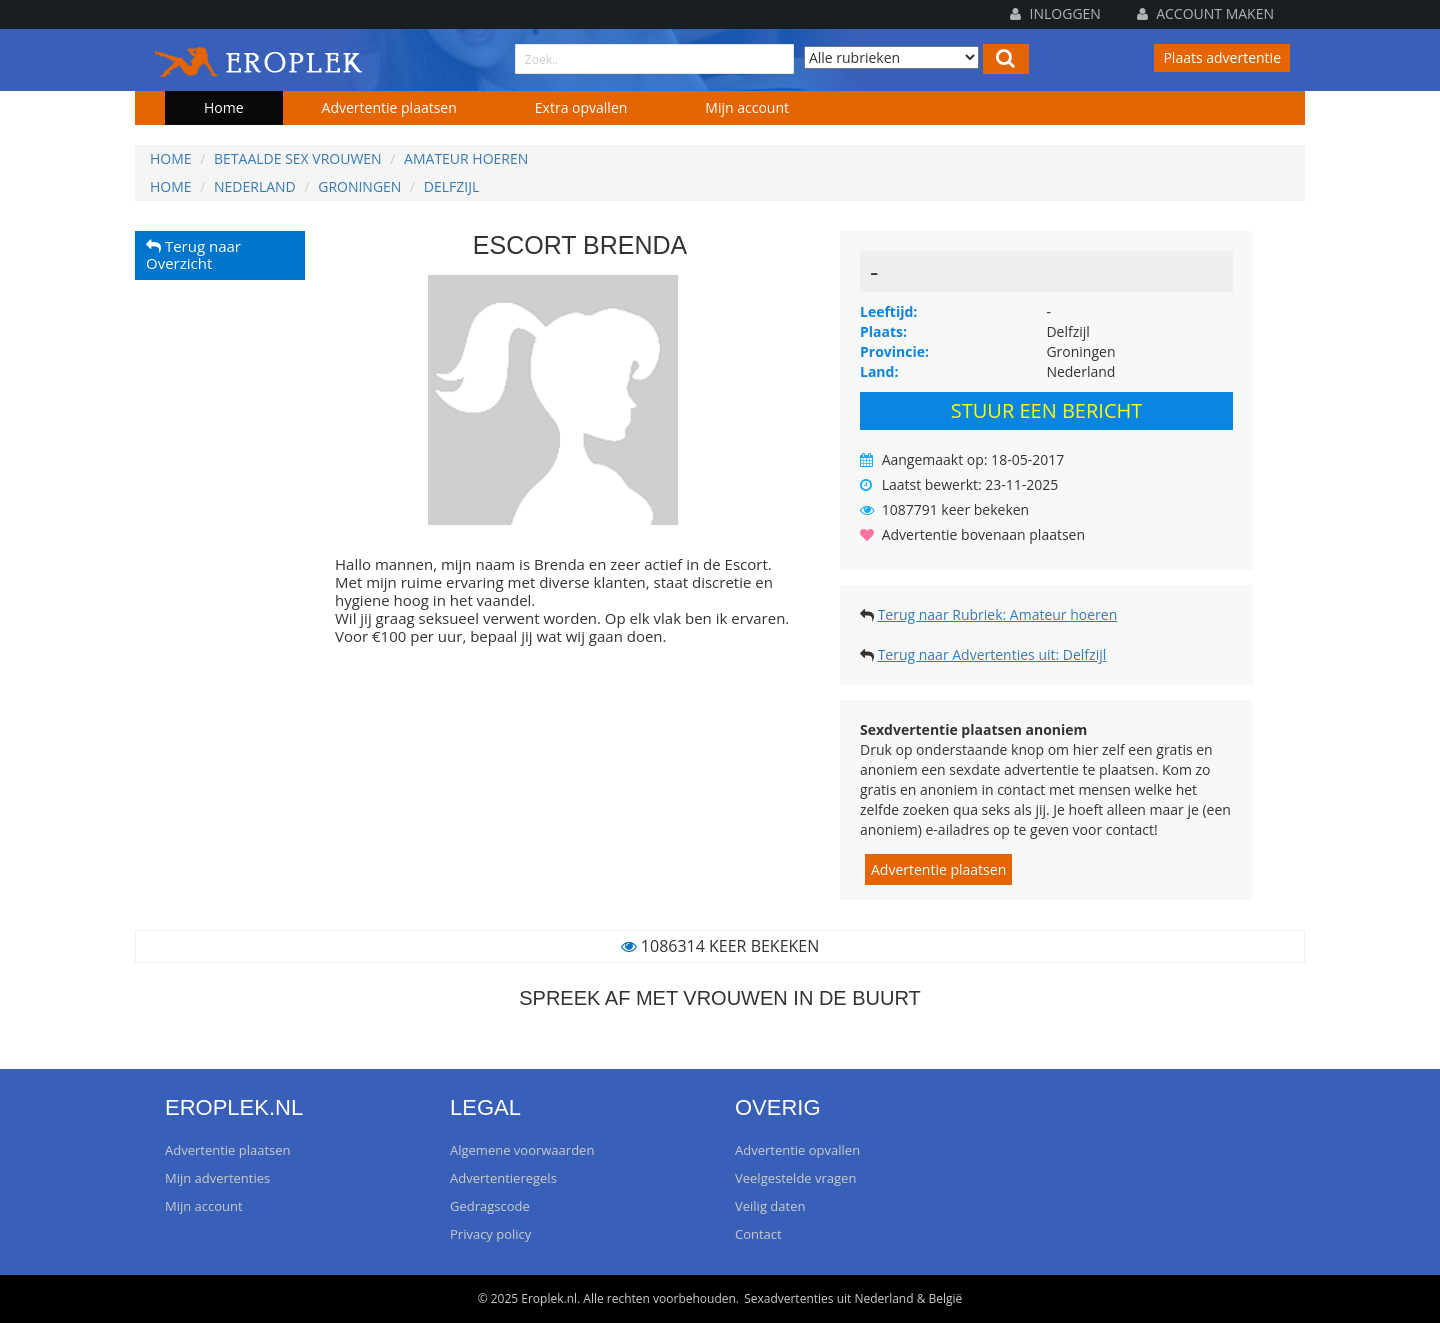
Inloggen (1055, 13)
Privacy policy (490, 1234)
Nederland (255, 186)
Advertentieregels (503, 1178)
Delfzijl (451, 186)
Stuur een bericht (1046, 410)
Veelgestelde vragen (795, 1178)
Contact (758, 1234)
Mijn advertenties (217, 1178)
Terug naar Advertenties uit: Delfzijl (992, 654)
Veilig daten (770, 1206)
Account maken (1205, 13)
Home (224, 107)
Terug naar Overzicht (193, 255)
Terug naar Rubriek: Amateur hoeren (998, 614)
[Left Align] (1006, 59)
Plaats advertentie (1222, 57)
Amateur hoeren (466, 158)
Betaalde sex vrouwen (298, 158)
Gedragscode (490, 1206)
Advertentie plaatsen (389, 107)
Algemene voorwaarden (522, 1150)
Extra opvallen (581, 107)
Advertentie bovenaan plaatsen (983, 534)
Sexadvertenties (788, 1298)
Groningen (359, 186)
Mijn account (747, 107)
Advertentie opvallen (797, 1150)
